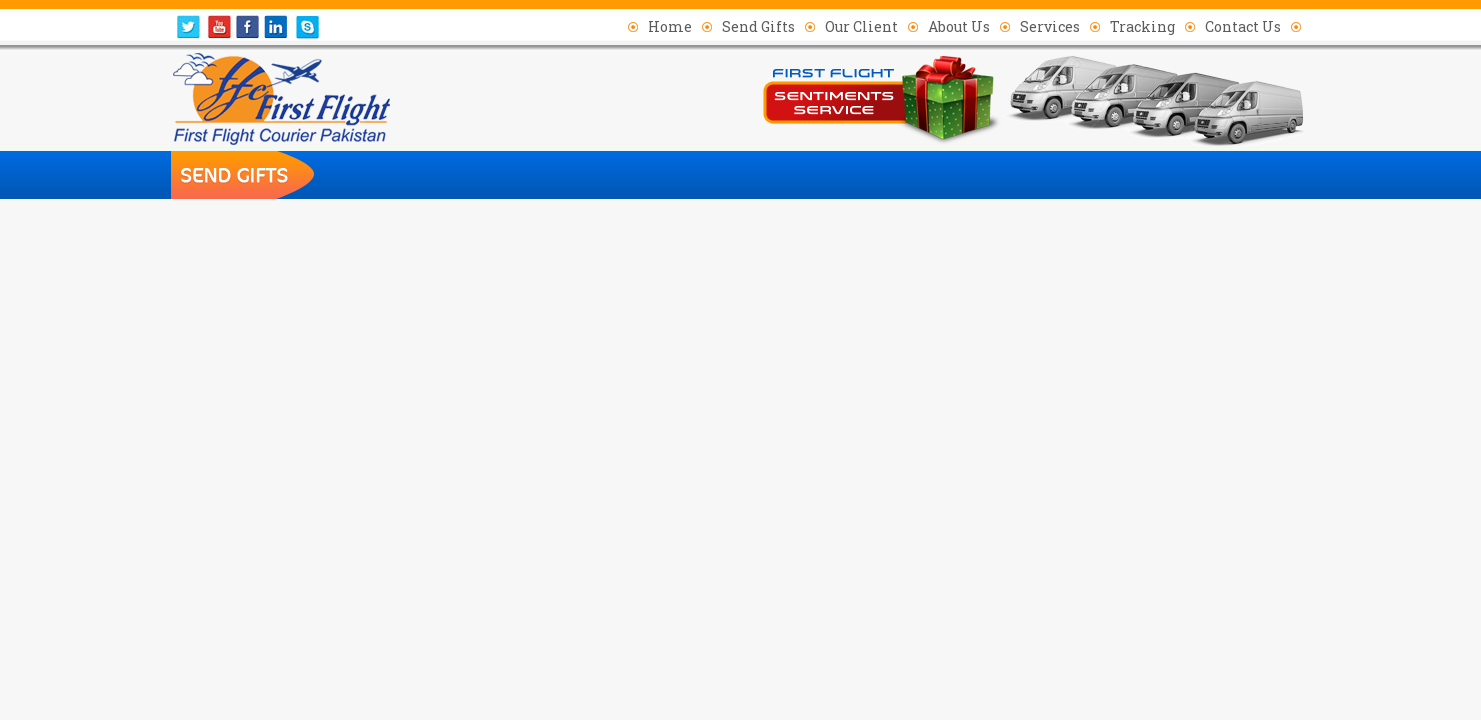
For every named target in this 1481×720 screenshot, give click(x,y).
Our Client (861, 26)
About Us (959, 26)
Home (670, 26)
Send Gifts (758, 26)
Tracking (1142, 26)
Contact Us (1243, 26)
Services (1050, 26)
